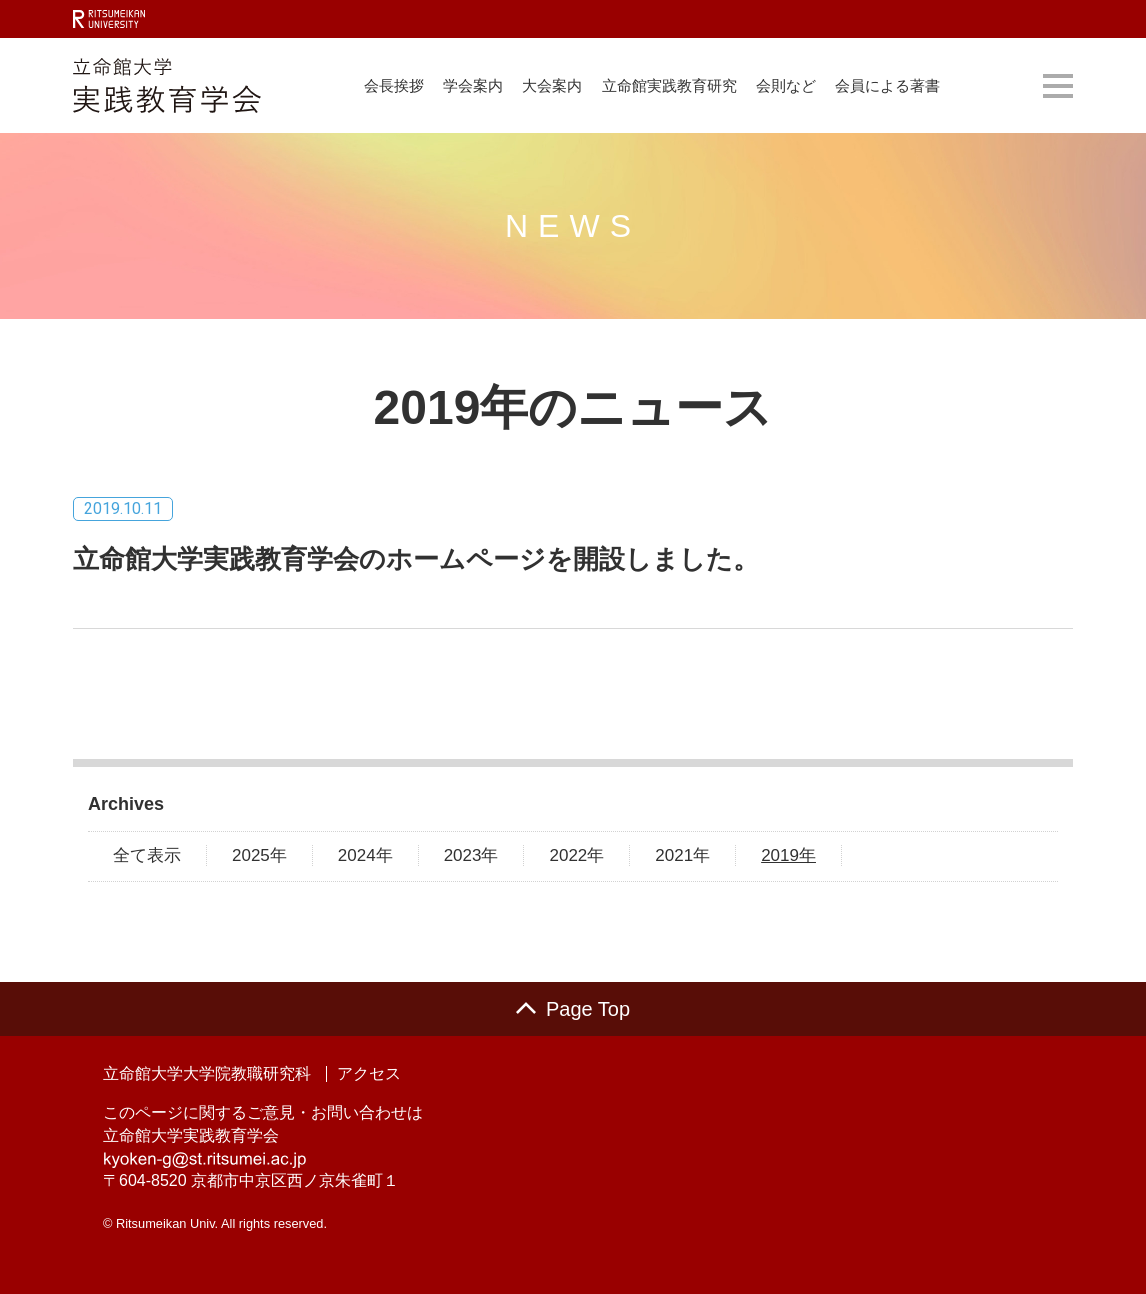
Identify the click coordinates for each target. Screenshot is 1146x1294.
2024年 (365, 855)
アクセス (369, 1074)
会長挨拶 (394, 85)
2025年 (259, 855)
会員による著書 (887, 85)
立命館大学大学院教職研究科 (207, 1074)
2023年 (471, 855)
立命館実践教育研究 (669, 85)
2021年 (682, 855)
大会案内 (552, 85)
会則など (786, 85)
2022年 (576, 855)
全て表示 (147, 855)
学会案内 (473, 85)
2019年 (788, 855)
